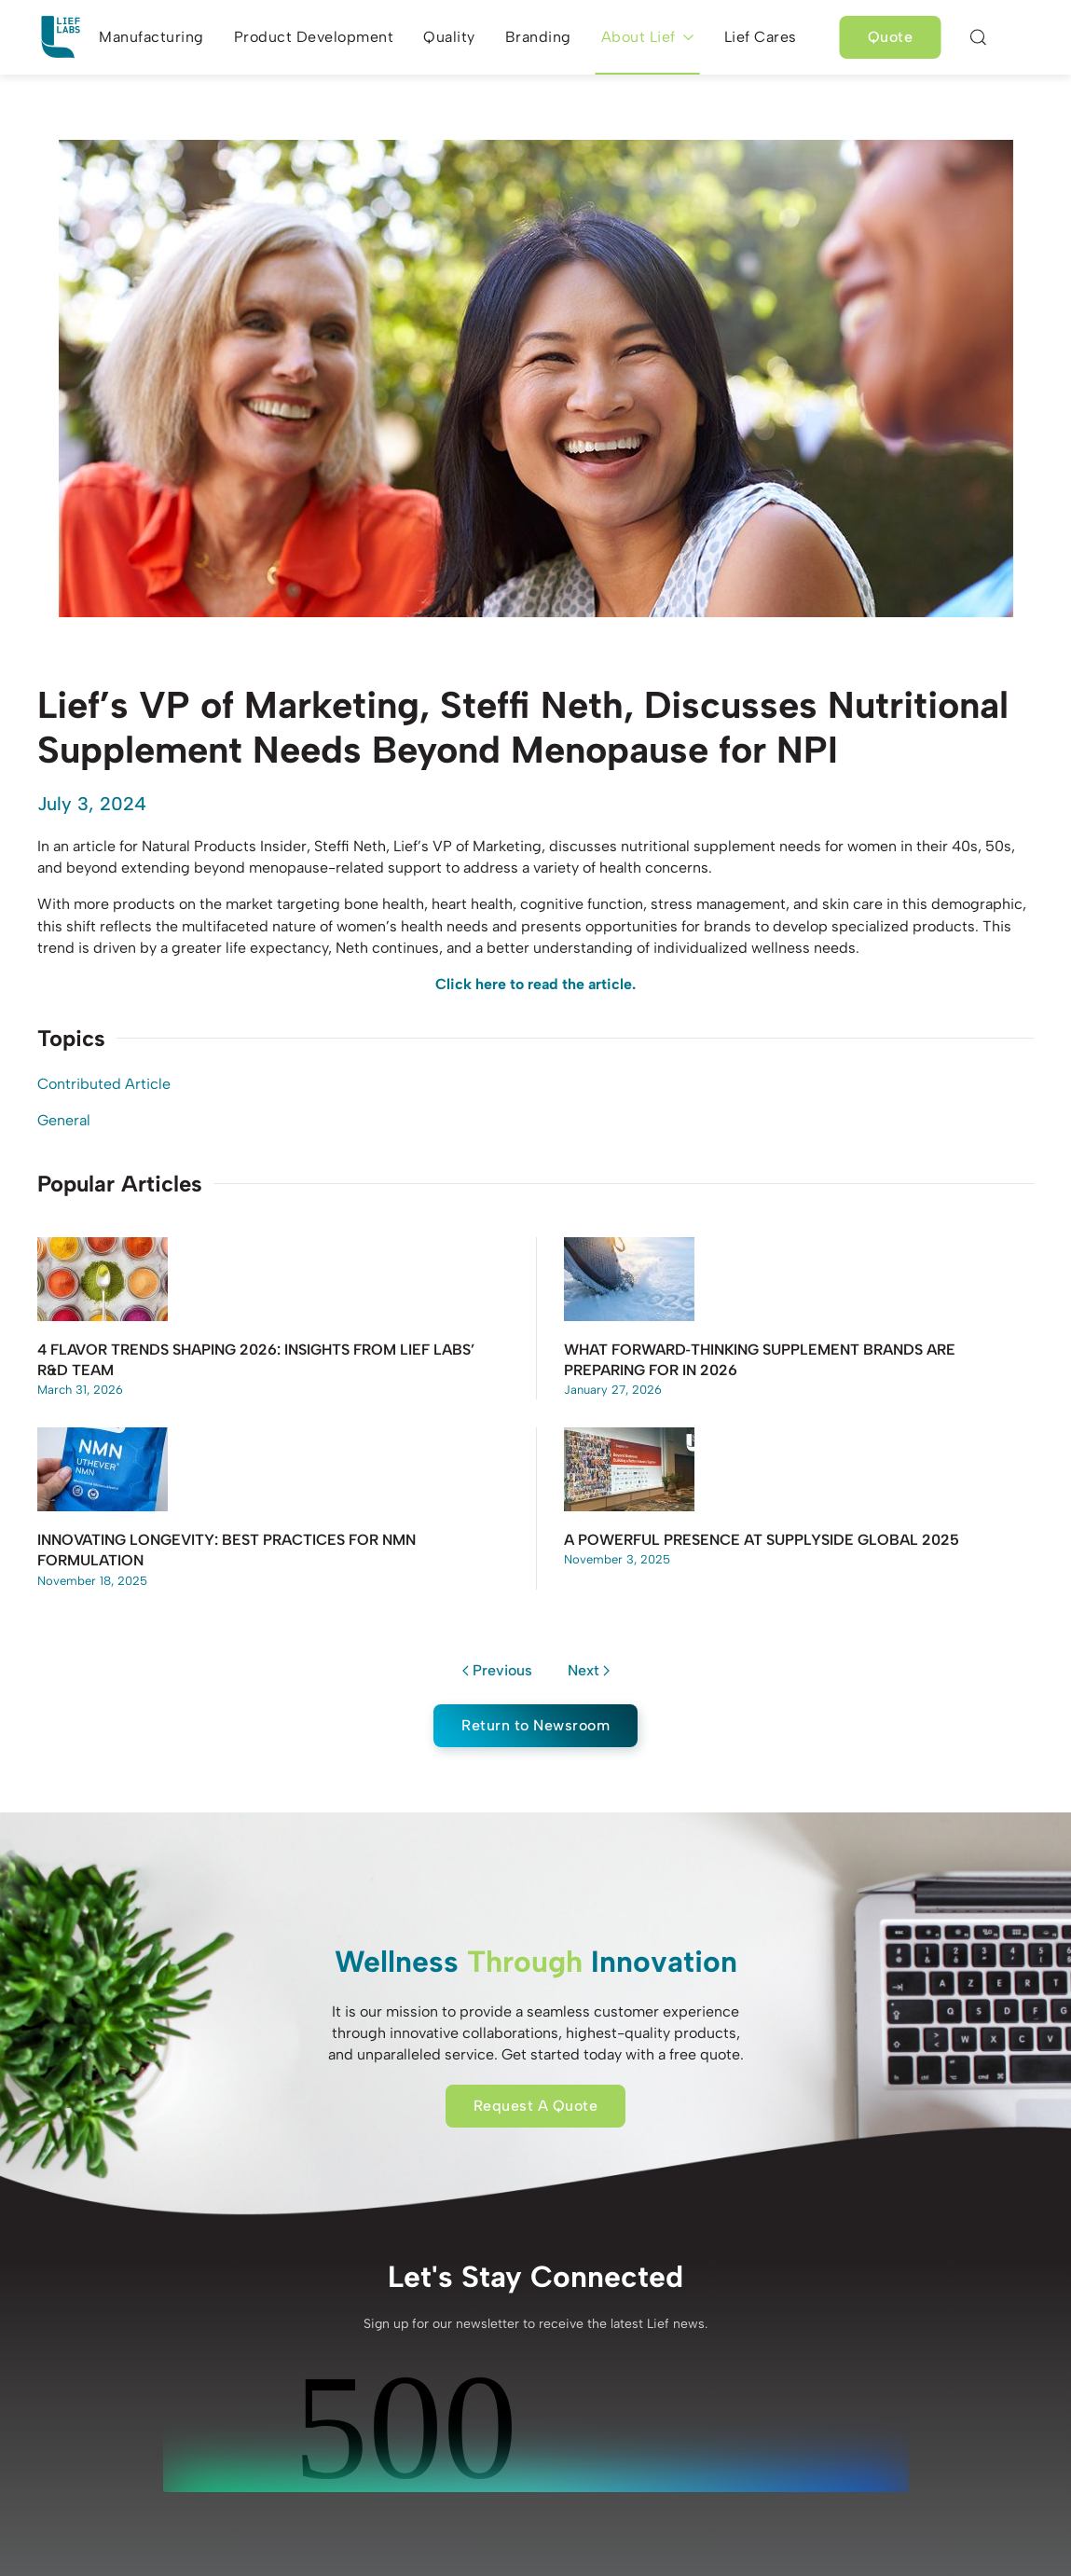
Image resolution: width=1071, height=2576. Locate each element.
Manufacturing (151, 37)
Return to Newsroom (535, 1725)
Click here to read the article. (535, 984)
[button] (977, 37)
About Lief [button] (647, 37)
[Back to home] (60, 37)
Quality (449, 37)
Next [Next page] (589, 1670)
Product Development (314, 37)
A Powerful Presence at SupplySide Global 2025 (761, 1540)
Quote (890, 37)
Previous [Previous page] (497, 1670)
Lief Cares (760, 37)
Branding (538, 37)
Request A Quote (536, 2106)
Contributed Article (104, 1084)
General (63, 1120)
